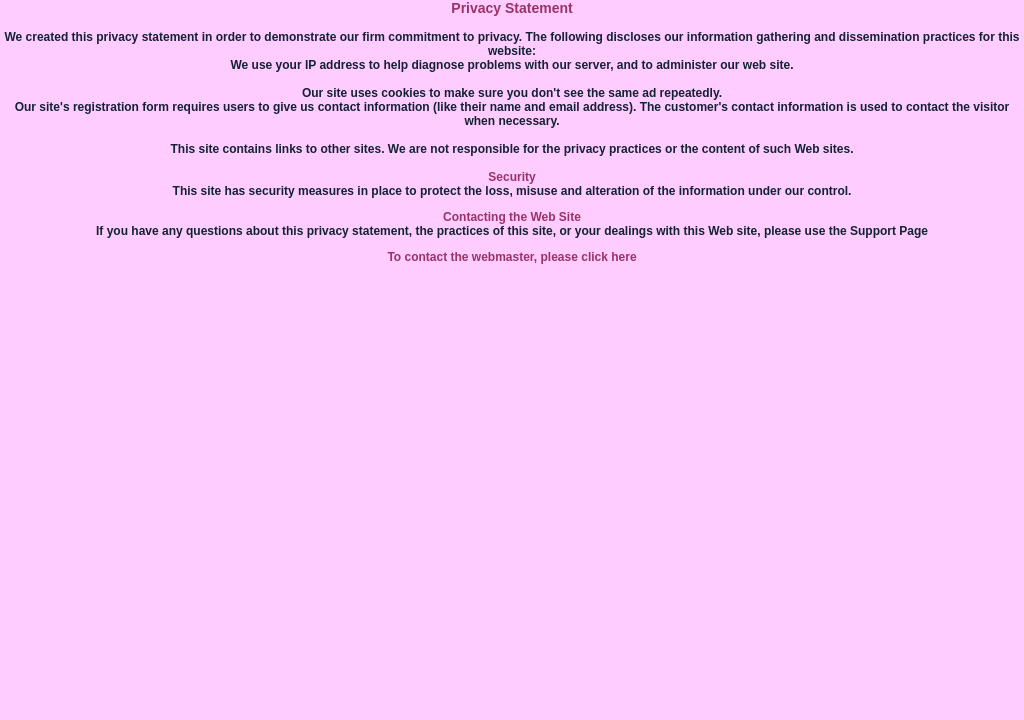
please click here (589, 257)
